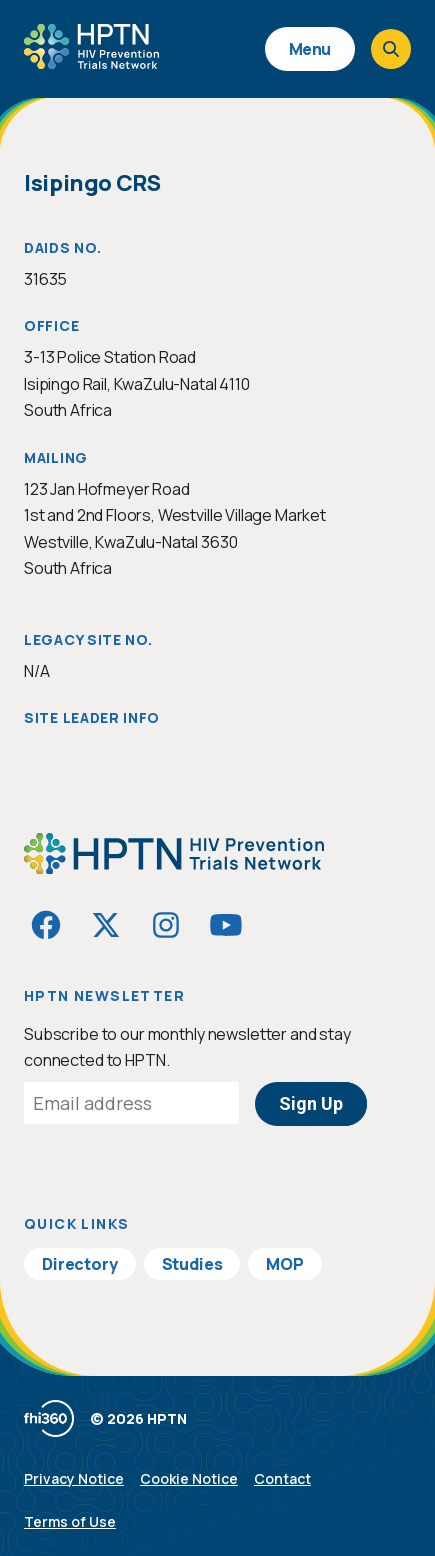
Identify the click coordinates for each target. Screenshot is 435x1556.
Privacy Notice (74, 1478)
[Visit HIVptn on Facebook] (46, 925)
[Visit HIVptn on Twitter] (106, 925)
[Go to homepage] (91, 62)
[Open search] (391, 49)
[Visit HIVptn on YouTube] (226, 925)
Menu (310, 49)
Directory (80, 1264)
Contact (282, 1478)
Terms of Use (70, 1521)
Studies (192, 1264)
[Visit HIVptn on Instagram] (166, 925)
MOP (285, 1264)
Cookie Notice (189, 1478)
